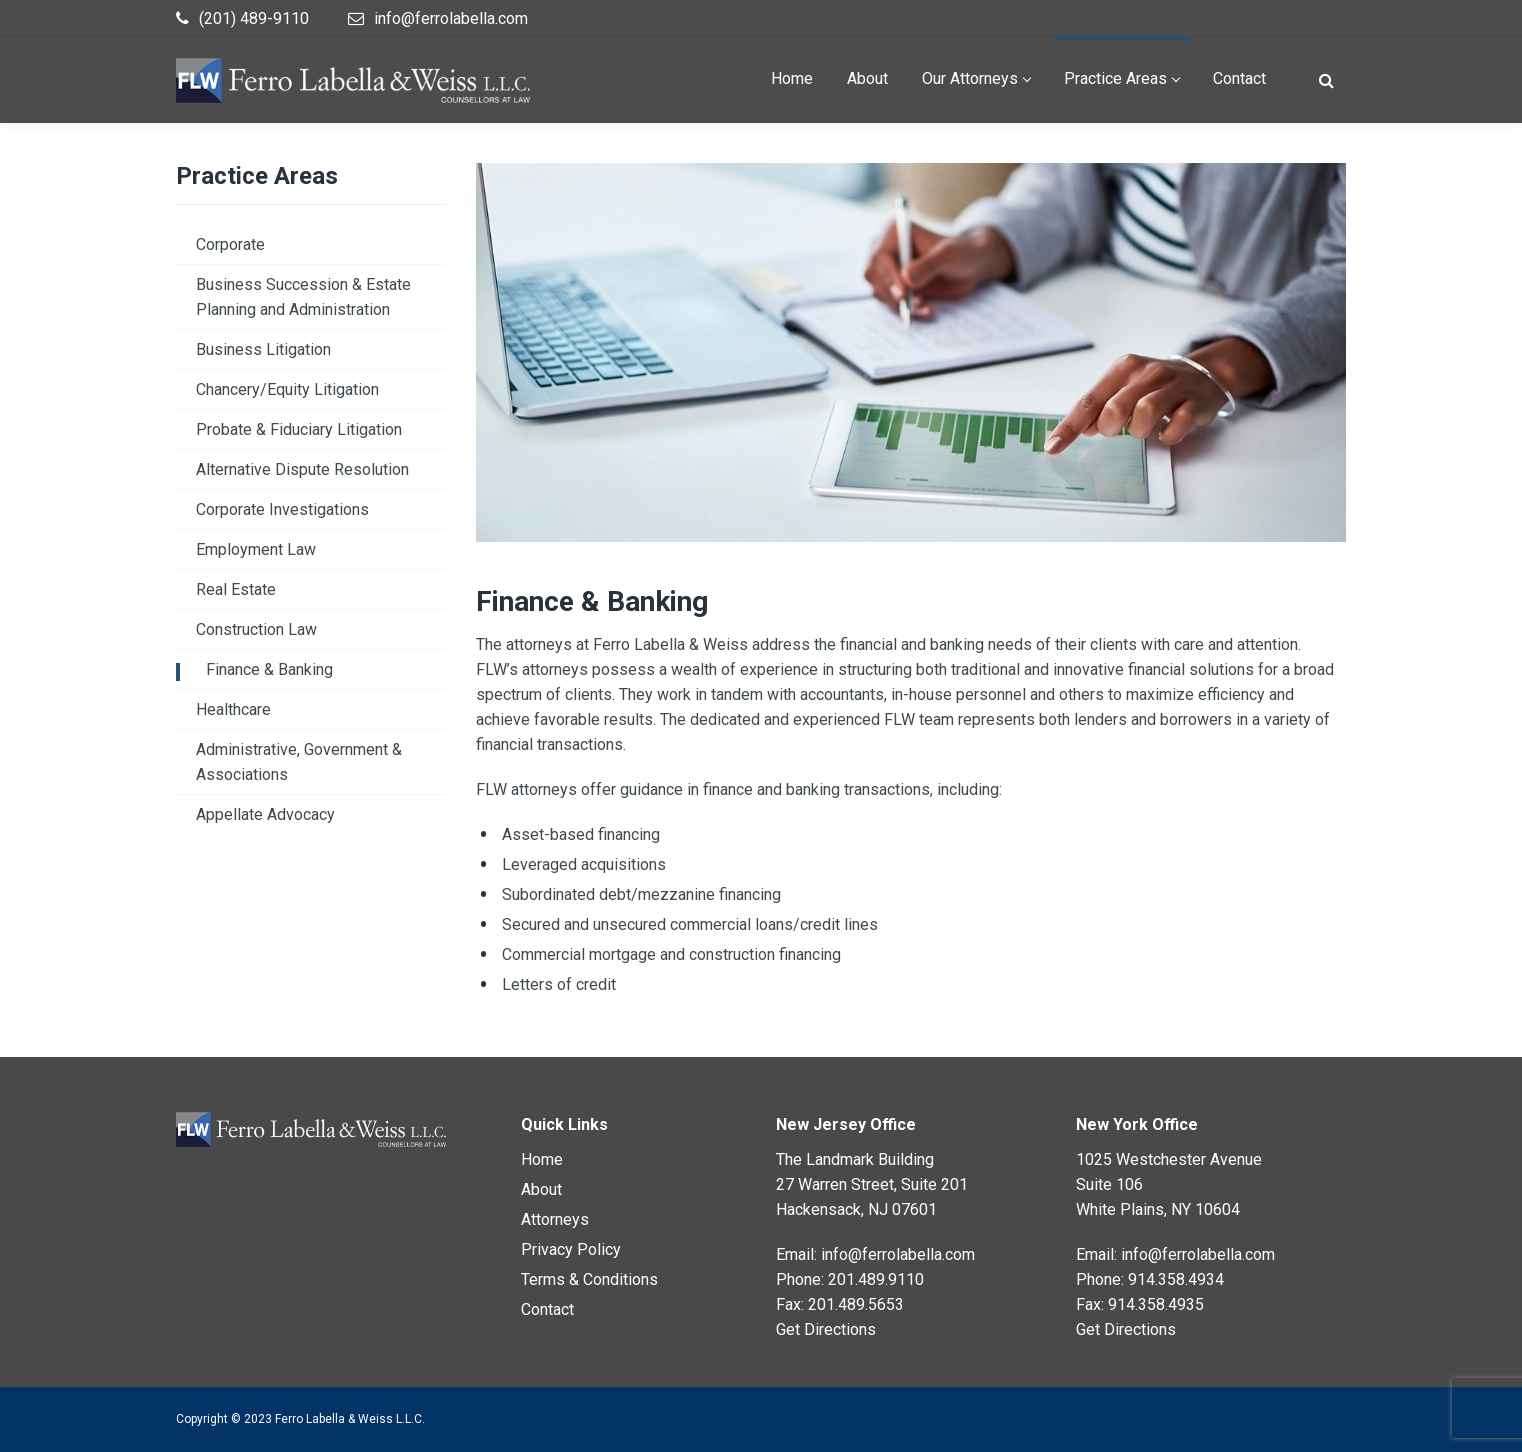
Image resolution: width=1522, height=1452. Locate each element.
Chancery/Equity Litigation (287, 389)
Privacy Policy (571, 1249)
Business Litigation (263, 349)
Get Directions (826, 1329)
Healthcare (233, 709)
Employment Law (256, 549)
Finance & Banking (269, 669)
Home (542, 1159)
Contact (547, 1309)
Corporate (230, 244)
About (541, 1189)
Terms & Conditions (589, 1279)
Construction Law (256, 629)
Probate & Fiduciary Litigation (299, 429)
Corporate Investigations (282, 509)
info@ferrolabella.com (898, 1254)
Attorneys (555, 1219)
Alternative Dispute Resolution (302, 469)
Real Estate (236, 589)
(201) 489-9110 (254, 18)
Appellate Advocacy (265, 814)
